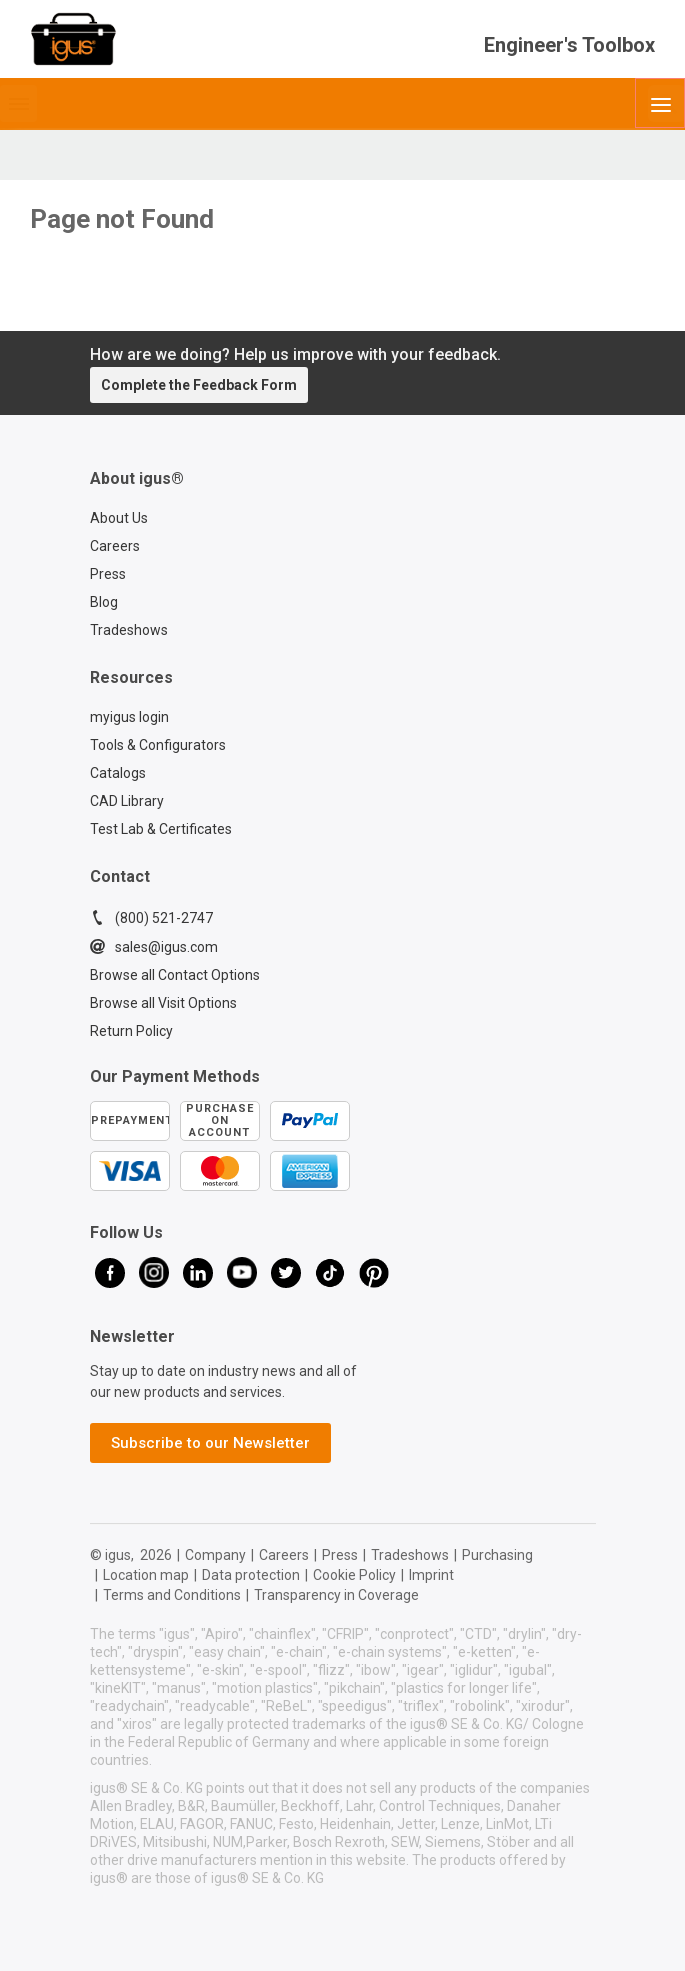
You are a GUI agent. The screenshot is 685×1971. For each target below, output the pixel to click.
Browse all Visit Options (163, 1003)
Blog (104, 602)
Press (108, 574)
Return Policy (131, 1031)
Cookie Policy (354, 1575)
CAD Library (127, 801)
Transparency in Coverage (336, 1595)
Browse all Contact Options (175, 975)
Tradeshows (129, 630)
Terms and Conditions (172, 1595)
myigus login (129, 717)
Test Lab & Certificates (161, 829)
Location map (146, 1575)
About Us (119, 518)
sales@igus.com (154, 947)
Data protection (251, 1575)
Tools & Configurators (158, 745)
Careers (115, 546)
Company (215, 1555)
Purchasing (497, 1555)
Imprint (431, 1575)
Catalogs (118, 773)
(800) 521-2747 (151, 918)
